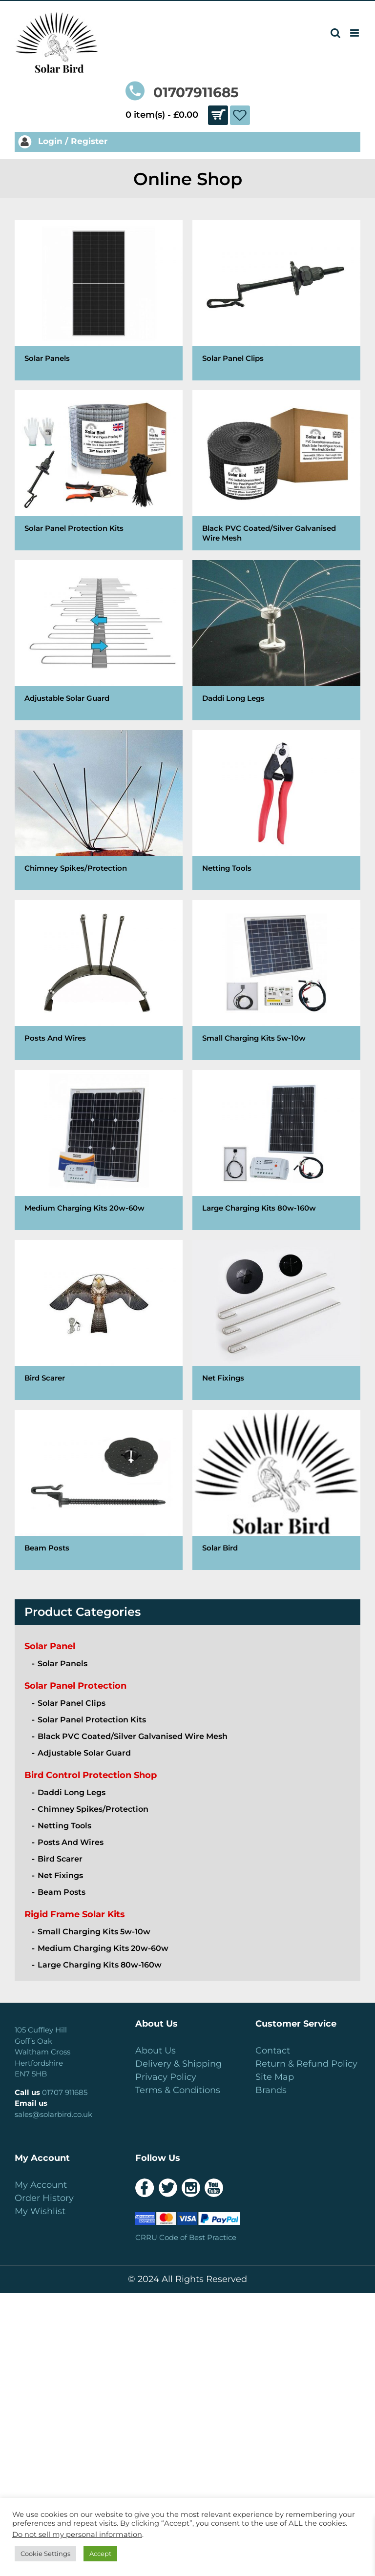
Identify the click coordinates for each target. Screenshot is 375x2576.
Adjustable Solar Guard (84, 1753)
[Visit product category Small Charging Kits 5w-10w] (276, 980)
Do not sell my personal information (77, 2534)
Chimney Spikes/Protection (93, 1809)
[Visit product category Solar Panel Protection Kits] (99, 470)
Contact (272, 2050)
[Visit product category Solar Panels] (99, 300)
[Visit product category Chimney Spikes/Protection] (99, 810)
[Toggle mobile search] (335, 33)
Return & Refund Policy (306, 2063)
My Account (41, 2184)
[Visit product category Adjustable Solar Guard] (99, 640)
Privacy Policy (165, 2077)
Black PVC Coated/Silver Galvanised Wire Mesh (133, 1736)
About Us (155, 2050)
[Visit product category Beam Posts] (99, 1490)
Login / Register (62, 141)
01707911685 (182, 92)
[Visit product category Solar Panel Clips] (276, 300)
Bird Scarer (60, 1859)
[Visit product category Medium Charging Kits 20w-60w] (99, 1150)
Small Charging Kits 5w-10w (94, 1931)
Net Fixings (60, 1875)
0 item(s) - (176, 115)
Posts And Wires (71, 1842)
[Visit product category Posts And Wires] (99, 980)
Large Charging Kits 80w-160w (100, 1964)
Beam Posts (61, 1892)
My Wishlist (40, 2211)
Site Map (274, 2077)
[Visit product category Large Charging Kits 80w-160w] (276, 1150)
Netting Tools (64, 1825)
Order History (44, 2198)
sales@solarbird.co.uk (53, 2114)
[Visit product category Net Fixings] (276, 1320)
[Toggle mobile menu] (355, 33)
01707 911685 (64, 2092)
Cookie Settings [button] (45, 2553)
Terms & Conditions (177, 2090)
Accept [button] (100, 2553)
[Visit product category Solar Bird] (276, 1490)
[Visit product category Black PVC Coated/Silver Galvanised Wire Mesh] (276, 470)
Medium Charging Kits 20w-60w (103, 1948)
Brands (271, 2090)
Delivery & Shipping (178, 2063)
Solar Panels (62, 1663)
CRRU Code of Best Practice (185, 2237)
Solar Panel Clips (71, 1703)
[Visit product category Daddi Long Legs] (276, 640)
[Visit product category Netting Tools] (276, 810)
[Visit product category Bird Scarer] (99, 1320)
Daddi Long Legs (71, 1792)
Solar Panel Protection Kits (92, 1719)
